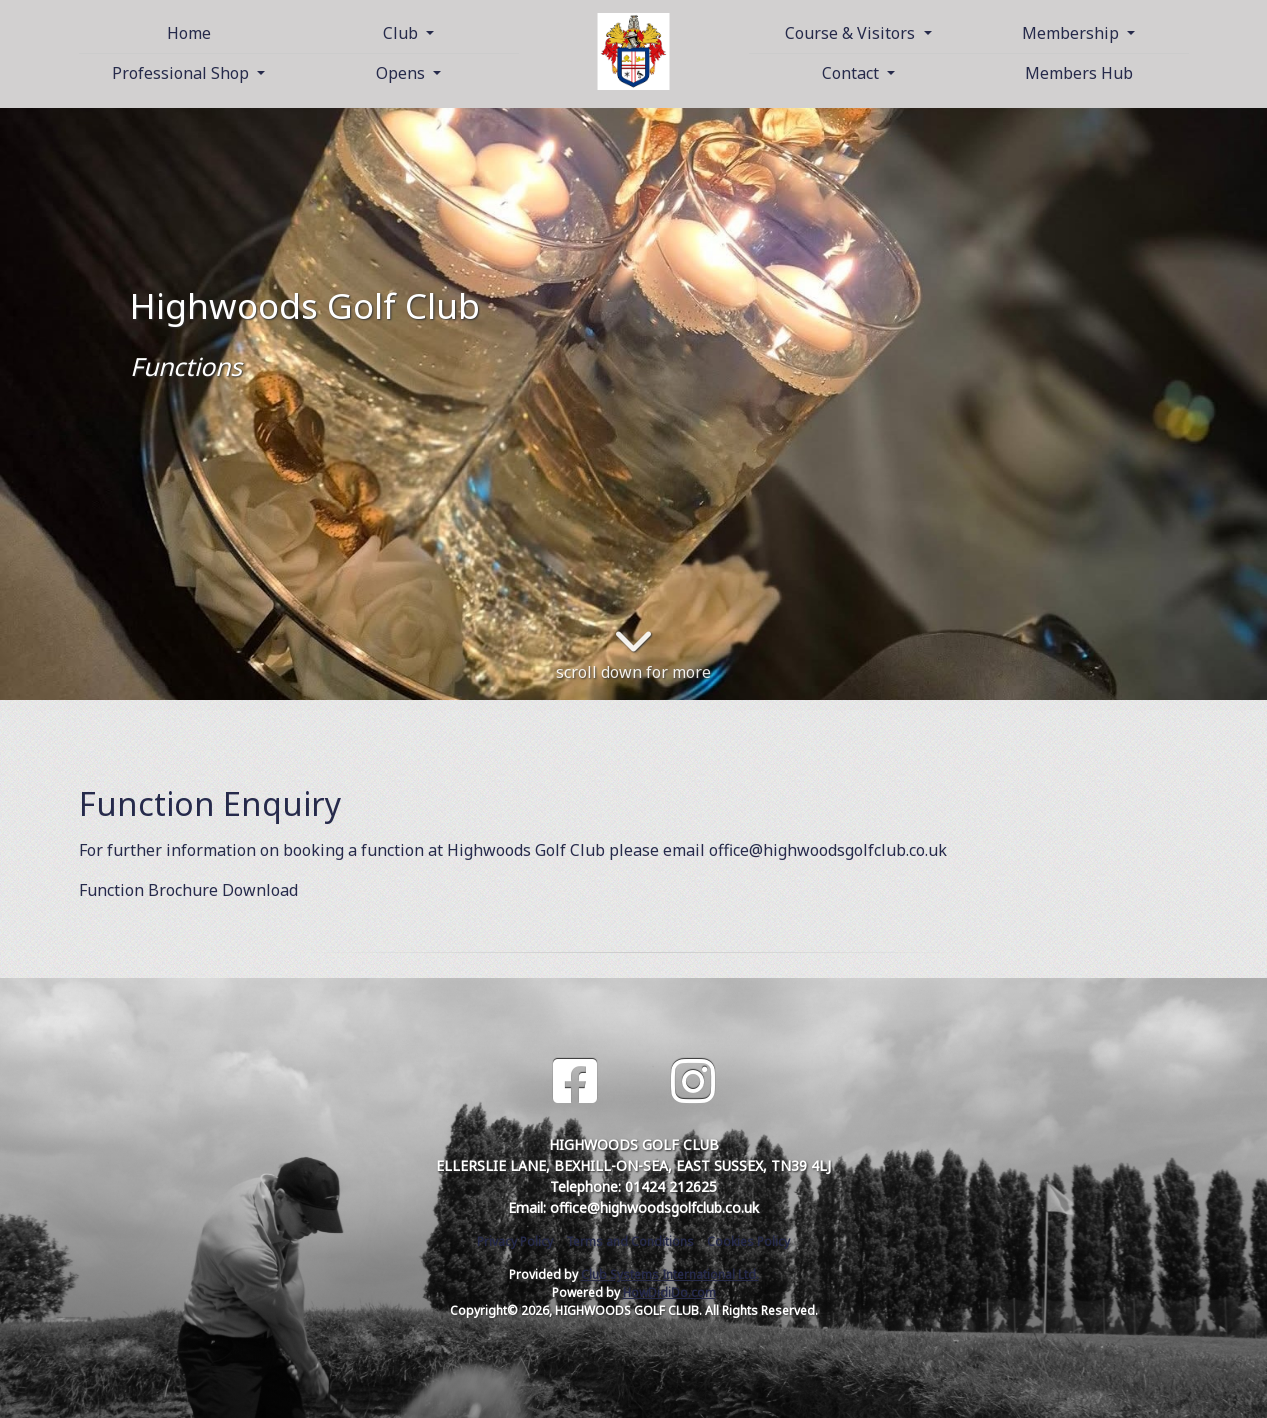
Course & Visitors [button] (852, 33)
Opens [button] (402, 73)
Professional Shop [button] (182, 73)
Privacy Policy (515, 1241)
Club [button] (402, 33)
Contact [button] (852, 73)
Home (189, 33)
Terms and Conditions (630, 1241)
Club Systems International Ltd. (670, 1274)
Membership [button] (1072, 33)
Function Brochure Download (188, 890)
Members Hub (1079, 73)
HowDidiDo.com (669, 1292)
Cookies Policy (748, 1241)
